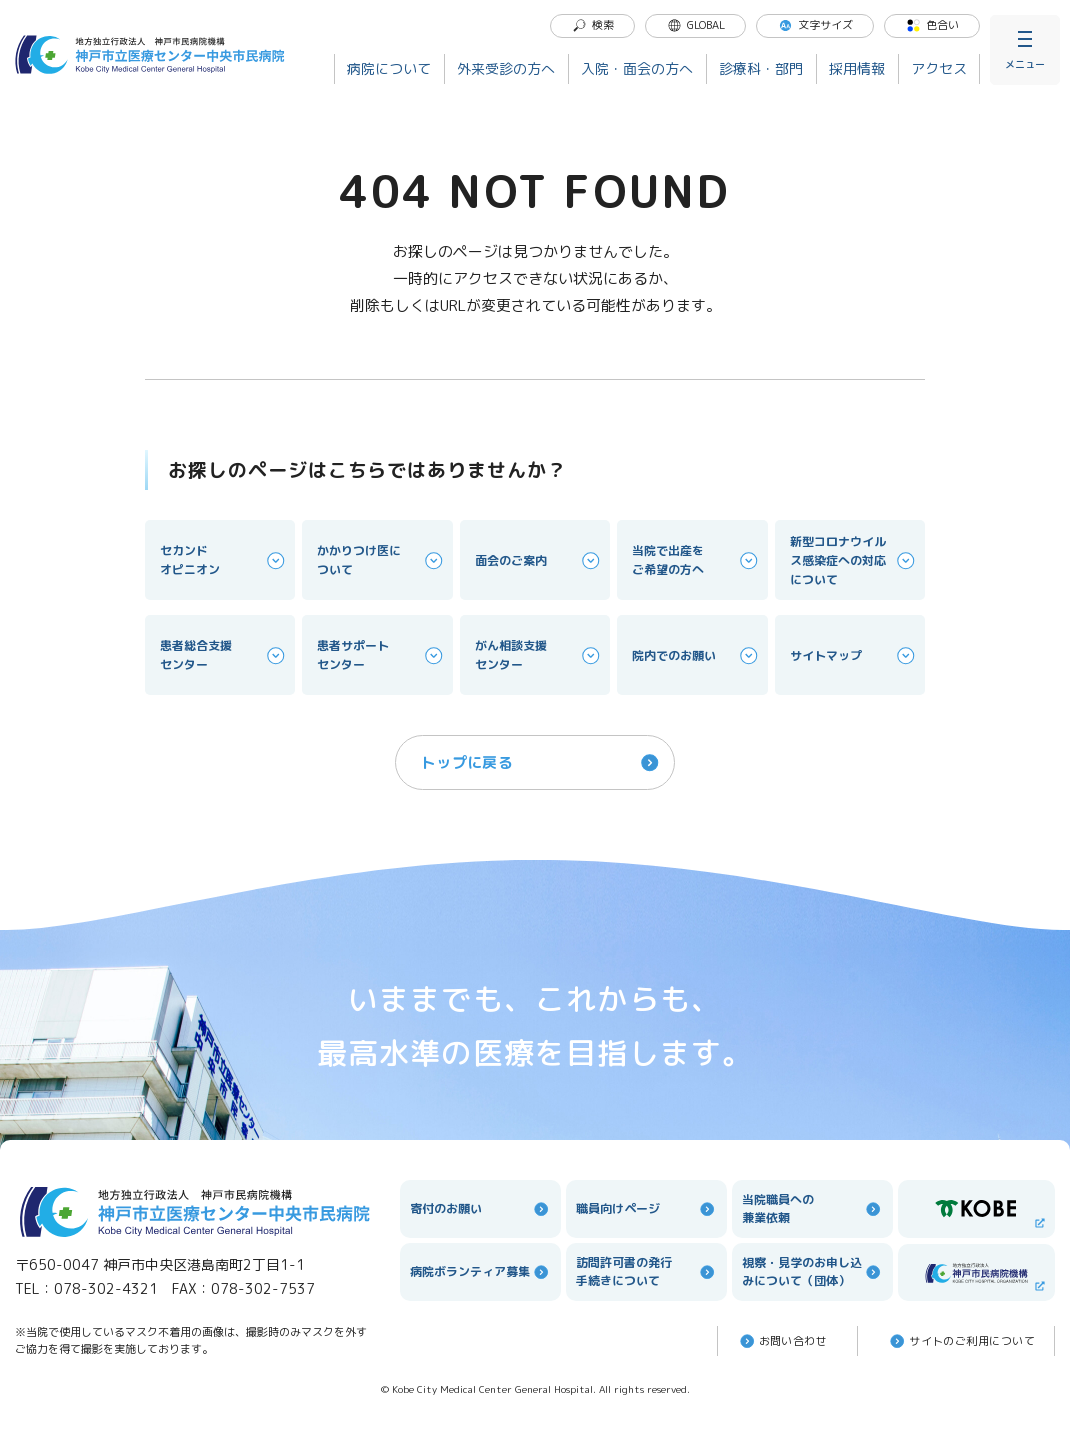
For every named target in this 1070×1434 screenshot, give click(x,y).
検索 (593, 25)
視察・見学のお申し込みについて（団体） (812, 1271)
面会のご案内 (539, 560)
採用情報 (857, 68)
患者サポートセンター (381, 655)
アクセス (939, 68)
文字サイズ (815, 25)
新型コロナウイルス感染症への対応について (854, 560)
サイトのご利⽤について (961, 1341)
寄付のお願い (480, 1209)
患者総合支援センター (224, 655)
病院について (389, 68)
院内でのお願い (696, 655)
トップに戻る (541, 762)
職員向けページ (646, 1209)
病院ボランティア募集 (480, 1272)
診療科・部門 (761, 68)
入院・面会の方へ (637, 68)
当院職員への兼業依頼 (812, 1208)
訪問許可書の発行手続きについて (646, 1271)
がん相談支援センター (539, 655)
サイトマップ (854, 655)
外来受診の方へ (506, 68)
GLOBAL (696, 25)
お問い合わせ (782, 1341)
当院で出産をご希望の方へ (696, 560)
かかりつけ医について (381, 560)
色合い (932, 25)
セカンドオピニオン (224, 560)
